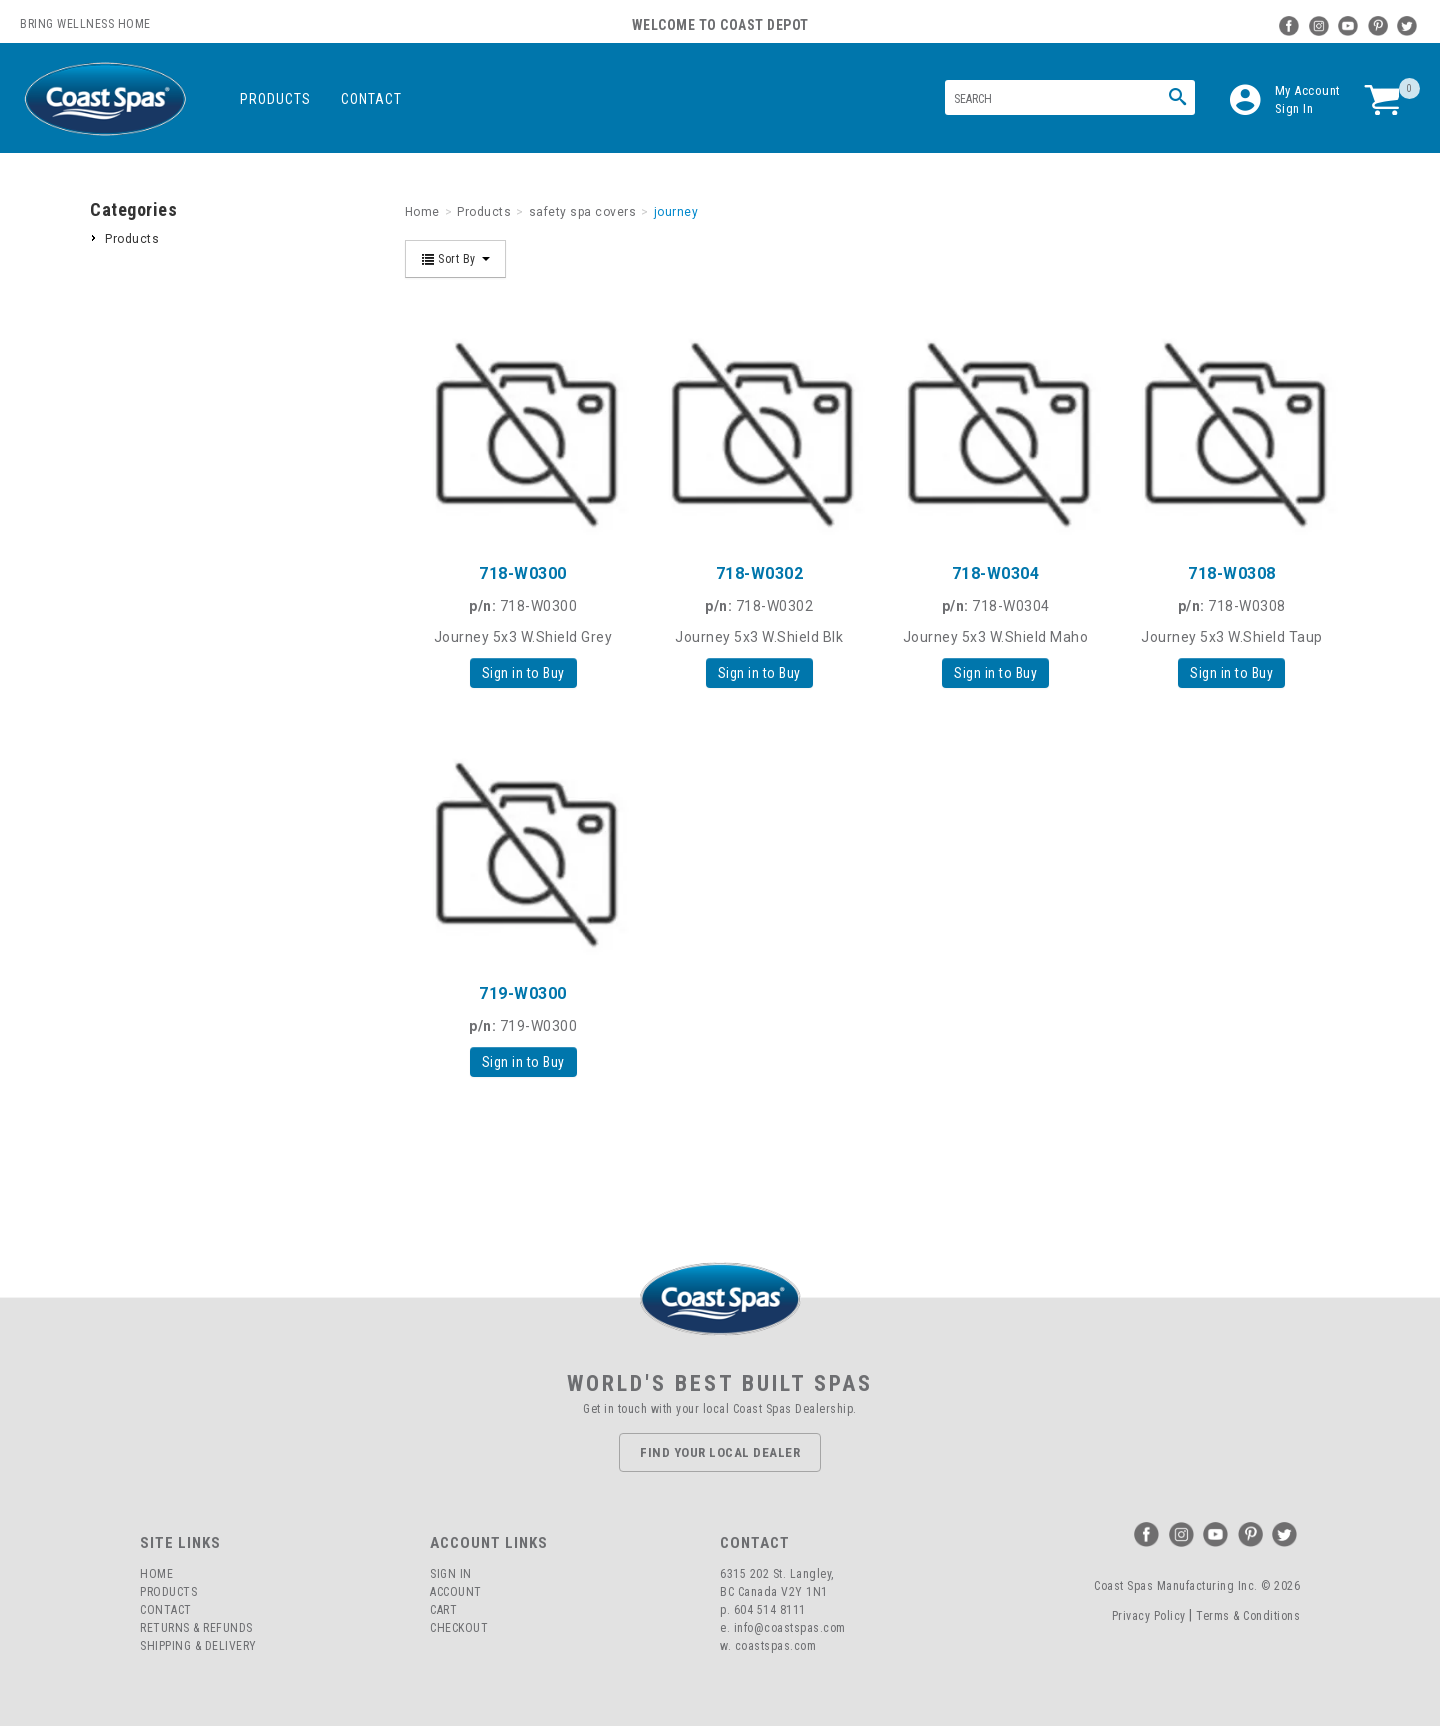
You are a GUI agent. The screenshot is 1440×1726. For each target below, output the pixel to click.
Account (456, 1592)
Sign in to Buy (523, 673)
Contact (371, 99)
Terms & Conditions (1248, 1616)
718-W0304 (996, 573)
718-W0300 (523, 573)
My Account (1308, 90)
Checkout (459, 1628)
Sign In (1294, 108)
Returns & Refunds (196, 1628)
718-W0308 (1232, 573)
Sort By (456, 259)
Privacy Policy (1149, 1616)
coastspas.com (776, 1646)
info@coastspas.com (790, 1628)
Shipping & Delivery (198, 1646)
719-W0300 (523, 993)
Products (275, 99)
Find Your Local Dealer (720, 1452)
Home (156, 1574)
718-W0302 (760, 573)
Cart (443, 1610)
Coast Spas (105, 99)
